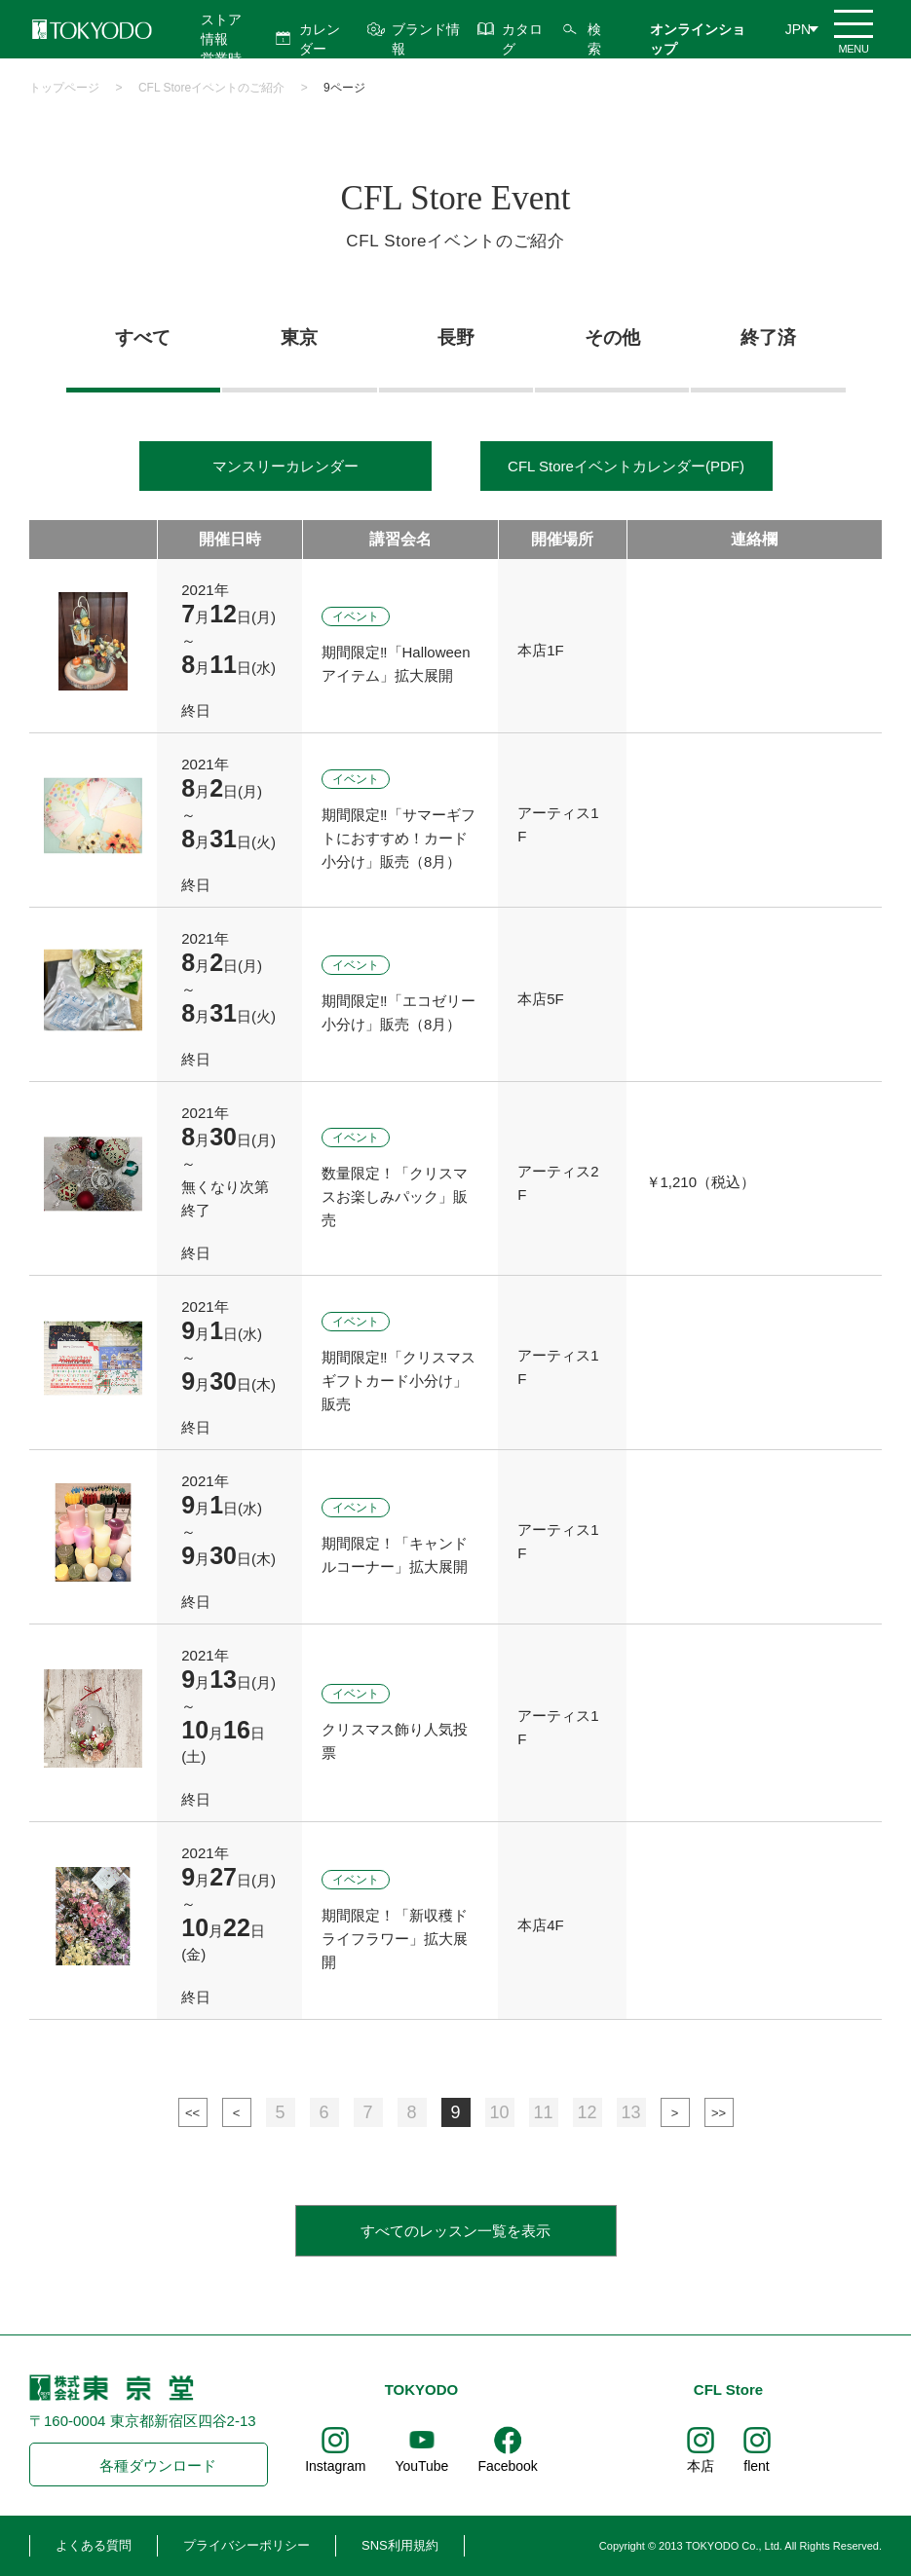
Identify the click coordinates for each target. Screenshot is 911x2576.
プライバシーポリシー (246, 2545)
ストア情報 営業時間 (221, 49)
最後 (719, 2112)
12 (586, 2112)
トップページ (64, 87)
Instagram (335, 2466)
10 (499, 2112)
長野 (455, 337)
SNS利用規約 (399, 2545)
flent (756, 2466)
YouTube (421, 2466)
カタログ (522, 38)
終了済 (768, 337)
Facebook (507, 2466)
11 (542, 2112)
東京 (299, 337)
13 (630, 2112)
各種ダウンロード (157, 2465)
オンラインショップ (697, 38)
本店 (700, 2466)
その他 (612, 337)
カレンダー (319, 38)
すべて (143, 337)
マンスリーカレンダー (285, 466)
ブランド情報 (426, 38)
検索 (594, 38)
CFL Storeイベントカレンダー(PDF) (626, 466)
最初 (193, 2112)
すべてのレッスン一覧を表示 (455, 2230)
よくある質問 (94, 2545)
